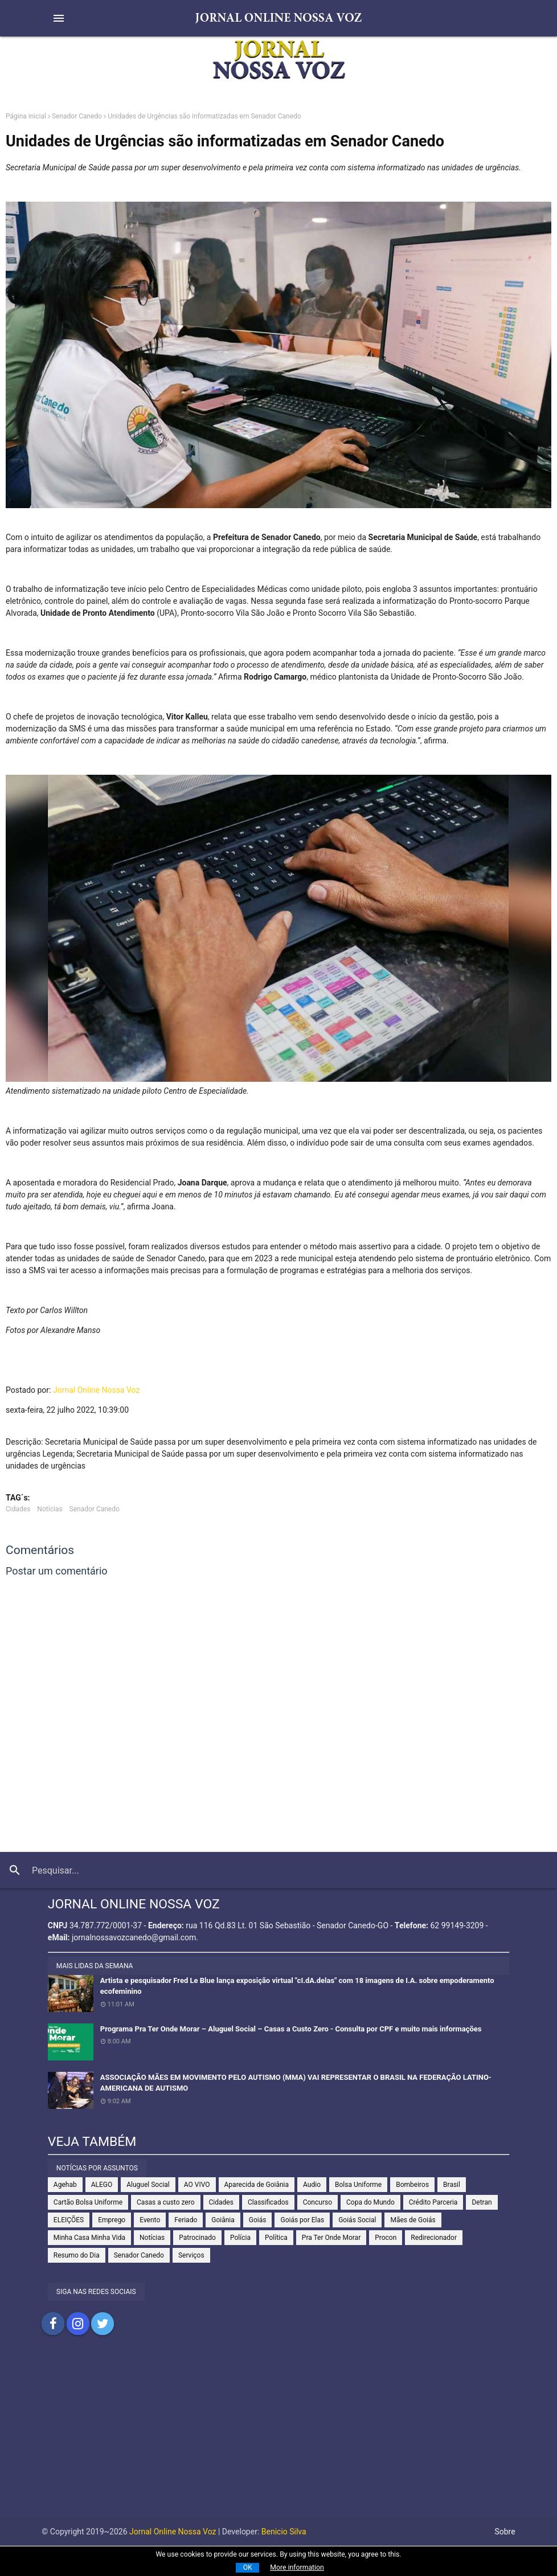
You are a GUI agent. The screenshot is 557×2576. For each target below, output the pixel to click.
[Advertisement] (278, 2437)
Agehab (65, 2185)
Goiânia (223, 2220)
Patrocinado (197, 2238)
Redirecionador (434, 2238)
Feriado (185, 2220)
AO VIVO (197, 2185)
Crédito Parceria (433, 2202)
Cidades (18, 1509)
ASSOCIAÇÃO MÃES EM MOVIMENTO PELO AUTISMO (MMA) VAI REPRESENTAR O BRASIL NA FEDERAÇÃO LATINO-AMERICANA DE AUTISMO (296, 2083)
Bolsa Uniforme (358, 2185)
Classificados (268, 2202)
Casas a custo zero (165, 2202)
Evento (150, 2220)
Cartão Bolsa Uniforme (88, 2202)
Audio (312, 2185)
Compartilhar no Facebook (53, 2323)
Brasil (451, 2185)
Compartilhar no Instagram (78, 2323)
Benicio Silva (283, 2531)
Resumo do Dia (77, 2255)
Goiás (258, 2220)
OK (247, 2567)
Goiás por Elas (302, 2220)
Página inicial (26, 116)
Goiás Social (357, 2220)
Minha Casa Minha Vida (89, 2238)
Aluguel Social (148, 2185)
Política (276, 2238)
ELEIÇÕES (69, 2220)
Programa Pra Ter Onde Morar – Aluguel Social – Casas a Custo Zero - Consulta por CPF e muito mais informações (291, 2029)
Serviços (191, 2255)
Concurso (317, 2202)
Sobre (504, 2531)
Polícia (240, 2238)
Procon (385, 2238)
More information (297, 2567)
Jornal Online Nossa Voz (96, 1390)
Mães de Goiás (412, 2220)
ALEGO (102, 2185)
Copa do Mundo (370, 2202)
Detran (482, 2202)
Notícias (49, 1509)
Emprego (111, 2220)
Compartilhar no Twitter (102, 2323)
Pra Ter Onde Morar (331, 2238)
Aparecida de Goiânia (256, 2185)
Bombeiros (412, 2185)
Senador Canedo (77, 116)
